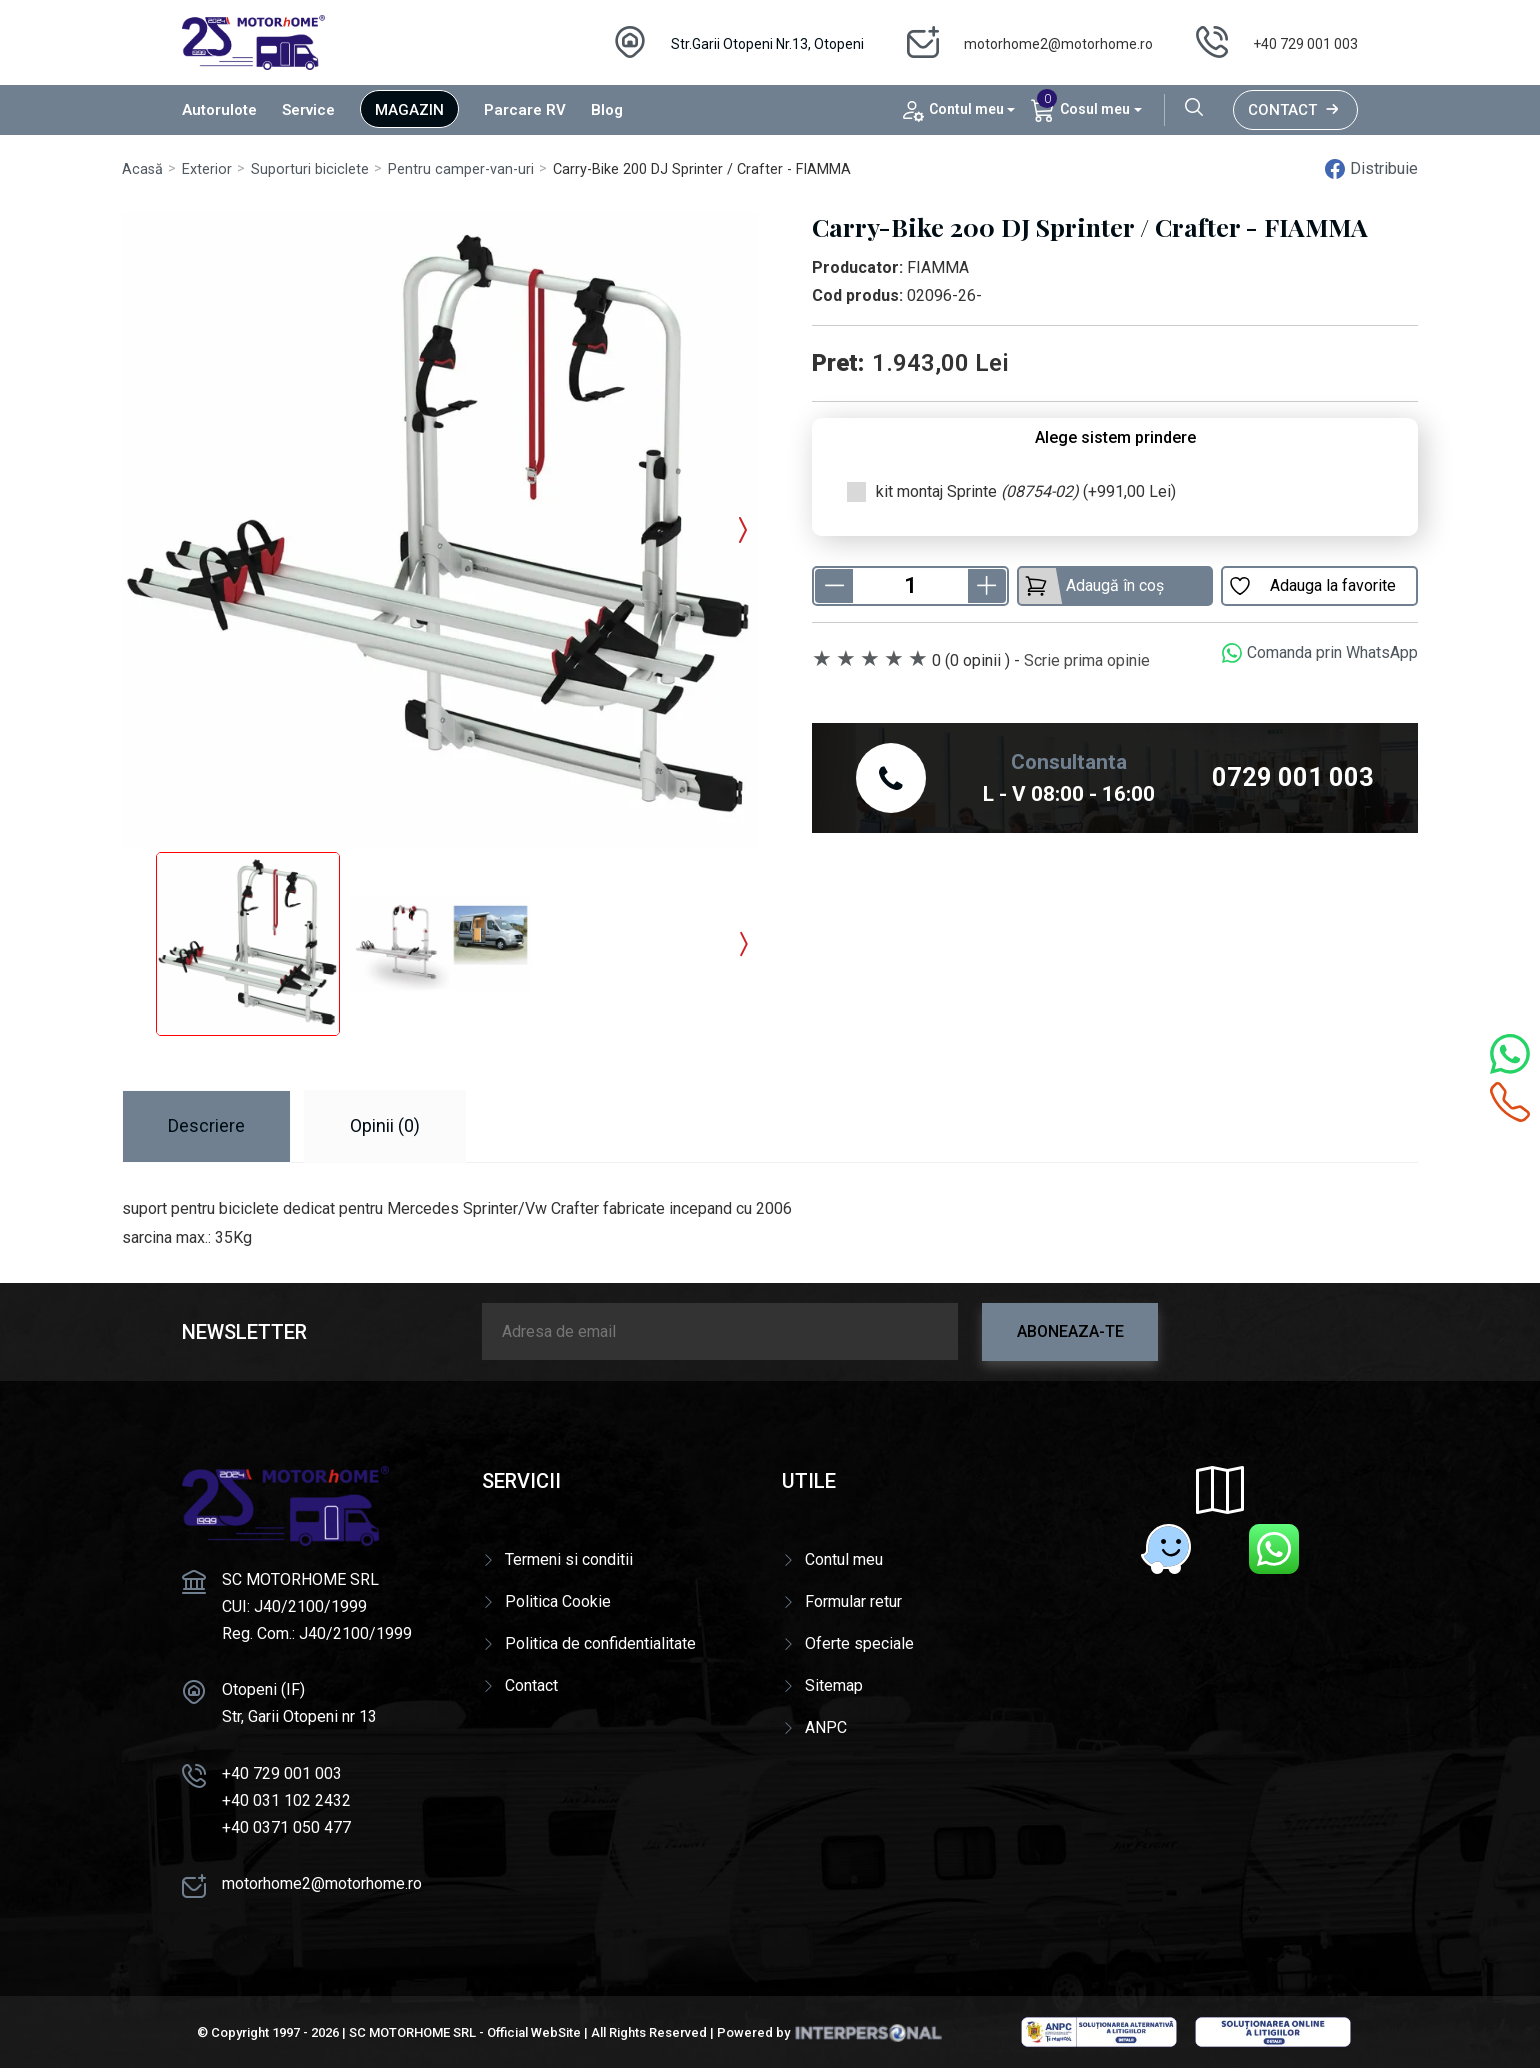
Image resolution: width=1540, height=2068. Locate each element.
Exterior (207, 169)
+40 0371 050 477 (286, 1827)
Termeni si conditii (569, 1559)
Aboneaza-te (1070, 1331)
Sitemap (834, 1685)
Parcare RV (525, 110)
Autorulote (219, 110)
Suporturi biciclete (310, 169)
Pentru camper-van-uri (461, 169)
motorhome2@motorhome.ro (1058, 44)
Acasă (142, 169)
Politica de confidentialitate (600, 1643)
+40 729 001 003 (1305, 44)
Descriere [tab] (206, 1125)
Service (308, 110)
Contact (1295, 110)
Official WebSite (534, 2032)
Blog (607, 110)
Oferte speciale (859, 1643)
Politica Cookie (558, 1601)
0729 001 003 (1293, 777)
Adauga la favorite (1312, 586)
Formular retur (853, 1601)
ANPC (826, 1727)
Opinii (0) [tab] (385, 1125)
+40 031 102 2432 (286, 1800)
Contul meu (844, 1559)
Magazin (409, 110)
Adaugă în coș (1094, 586)
